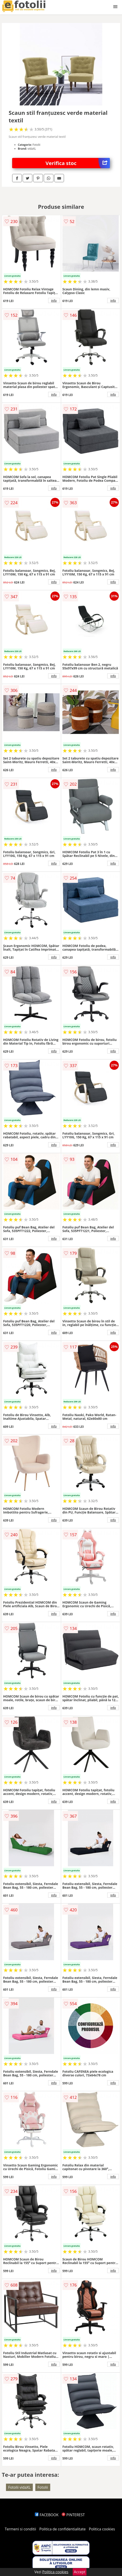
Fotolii (43, 2487)
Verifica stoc (78, 163)
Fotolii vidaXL (19, 2487)
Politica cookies (102, 2529)
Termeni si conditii (20, 2529)
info (54, 300)
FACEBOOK (46, 2514)
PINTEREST (73, 2514)
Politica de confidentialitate (62, 2529)
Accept (79, 2571)
